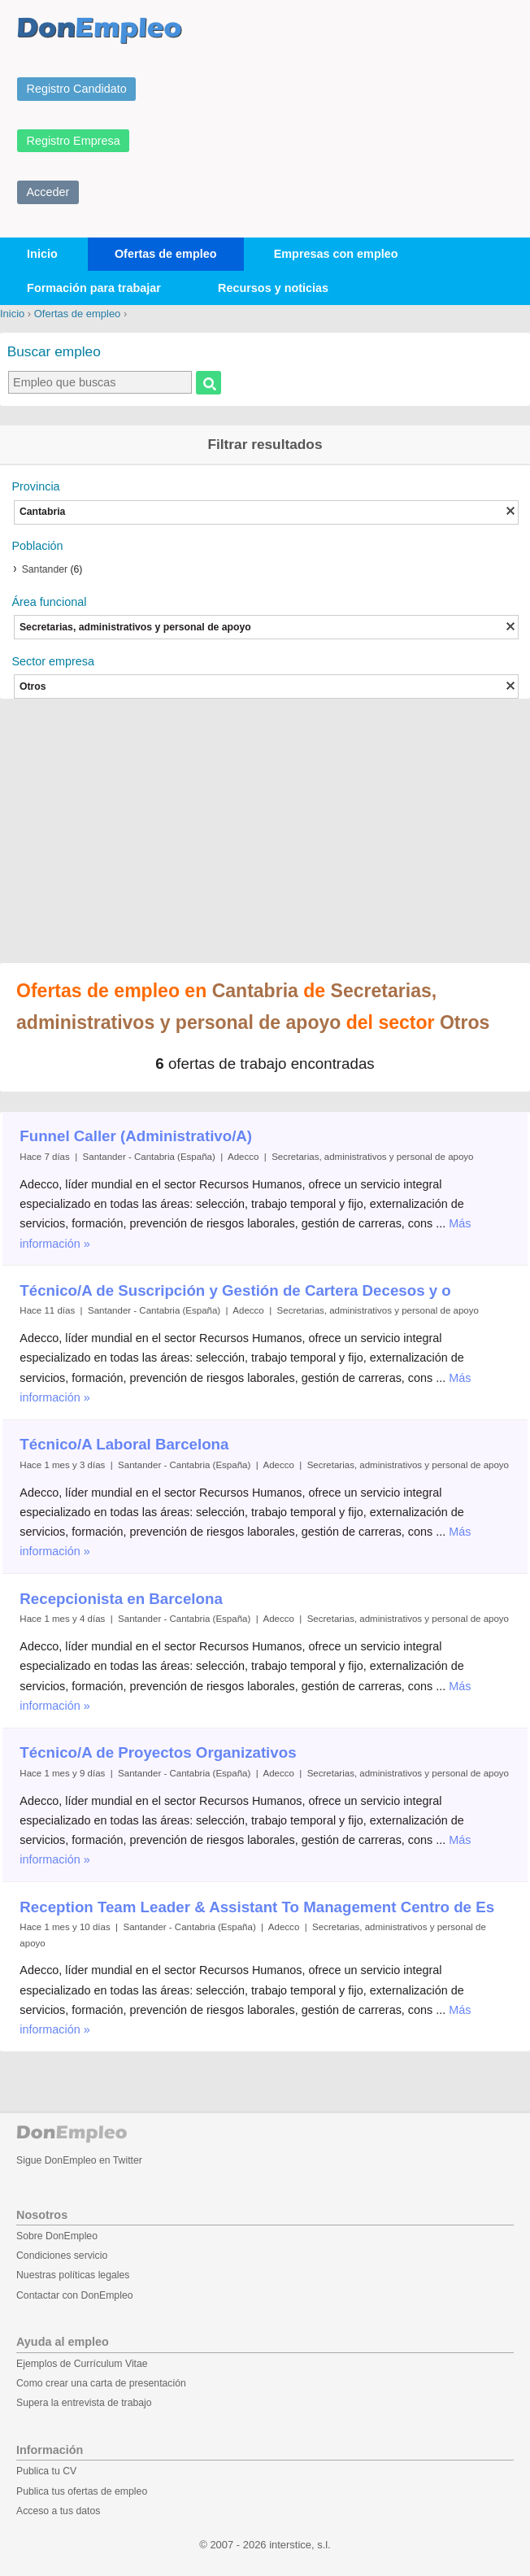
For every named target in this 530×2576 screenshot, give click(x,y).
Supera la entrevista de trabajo (84, 2402)
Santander (44, 569)
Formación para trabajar (94, 287)
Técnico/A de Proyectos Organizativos (158, 1752)
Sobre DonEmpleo (57, 2236)
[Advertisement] (265, 833)
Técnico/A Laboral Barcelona (124, 1444)
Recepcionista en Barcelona (121, 1598)
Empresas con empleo (336, 253)
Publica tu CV (46, 2471)
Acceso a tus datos (58, 2511)
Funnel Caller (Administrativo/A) (136, 1135)
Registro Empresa (73, 140)
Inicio (42, 253)
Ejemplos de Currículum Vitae (82, 2363)
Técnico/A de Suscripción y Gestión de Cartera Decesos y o (235, 1290)
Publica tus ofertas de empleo (81, 2491)
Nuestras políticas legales (72, 2275)
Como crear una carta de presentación (101, 2383)
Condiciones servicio (61, 2255)
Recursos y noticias (273, 287)
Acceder (48, 191)
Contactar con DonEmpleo (74, 2295)
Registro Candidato (77, 88)
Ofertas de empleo (166, 253)
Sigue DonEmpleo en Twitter (79, 2160)
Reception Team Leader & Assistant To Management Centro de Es (257, 1907)
